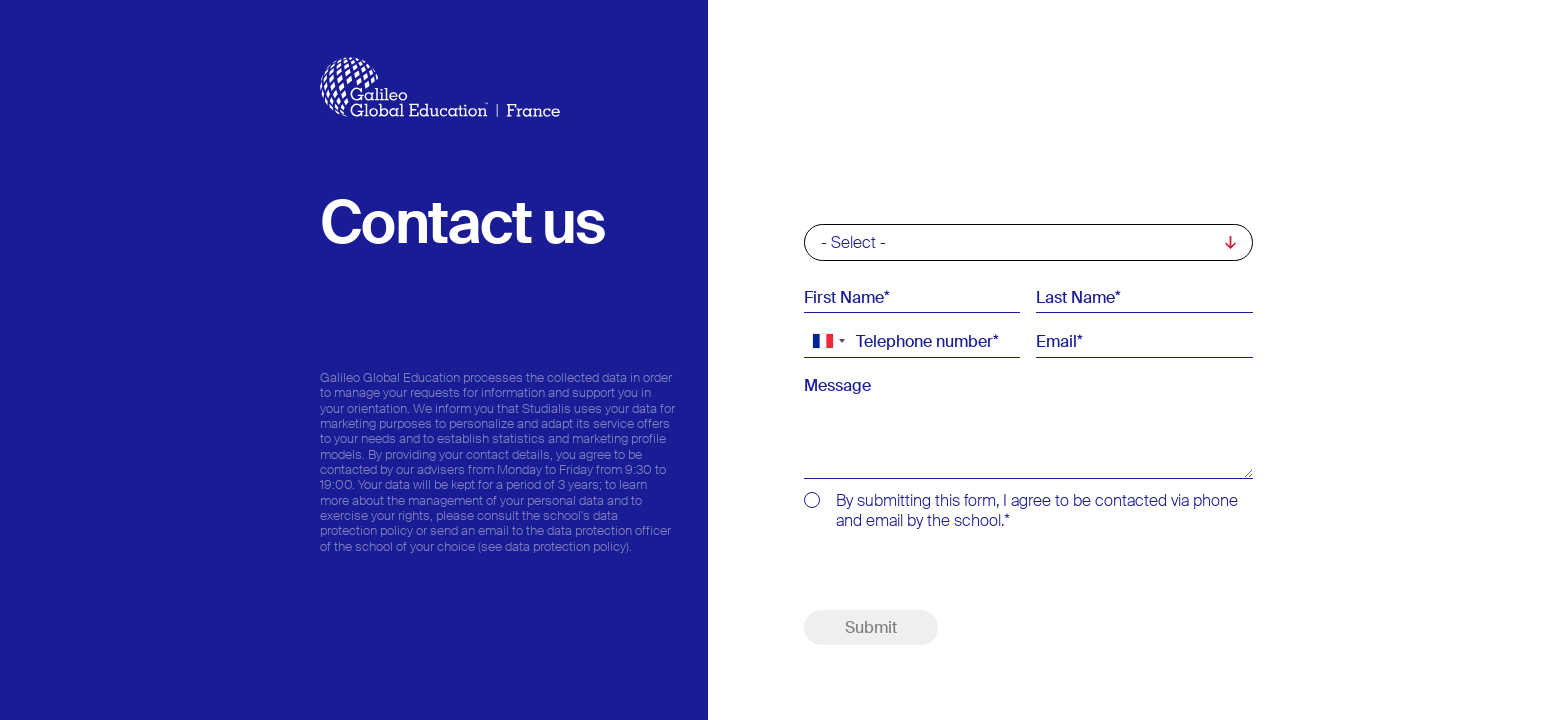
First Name (844, 297)
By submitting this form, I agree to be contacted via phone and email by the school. (1037, 510)
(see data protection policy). (555, 546)
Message (837, 385)
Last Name (1075, 297)
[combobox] (828, 341)
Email (1056, 341)
